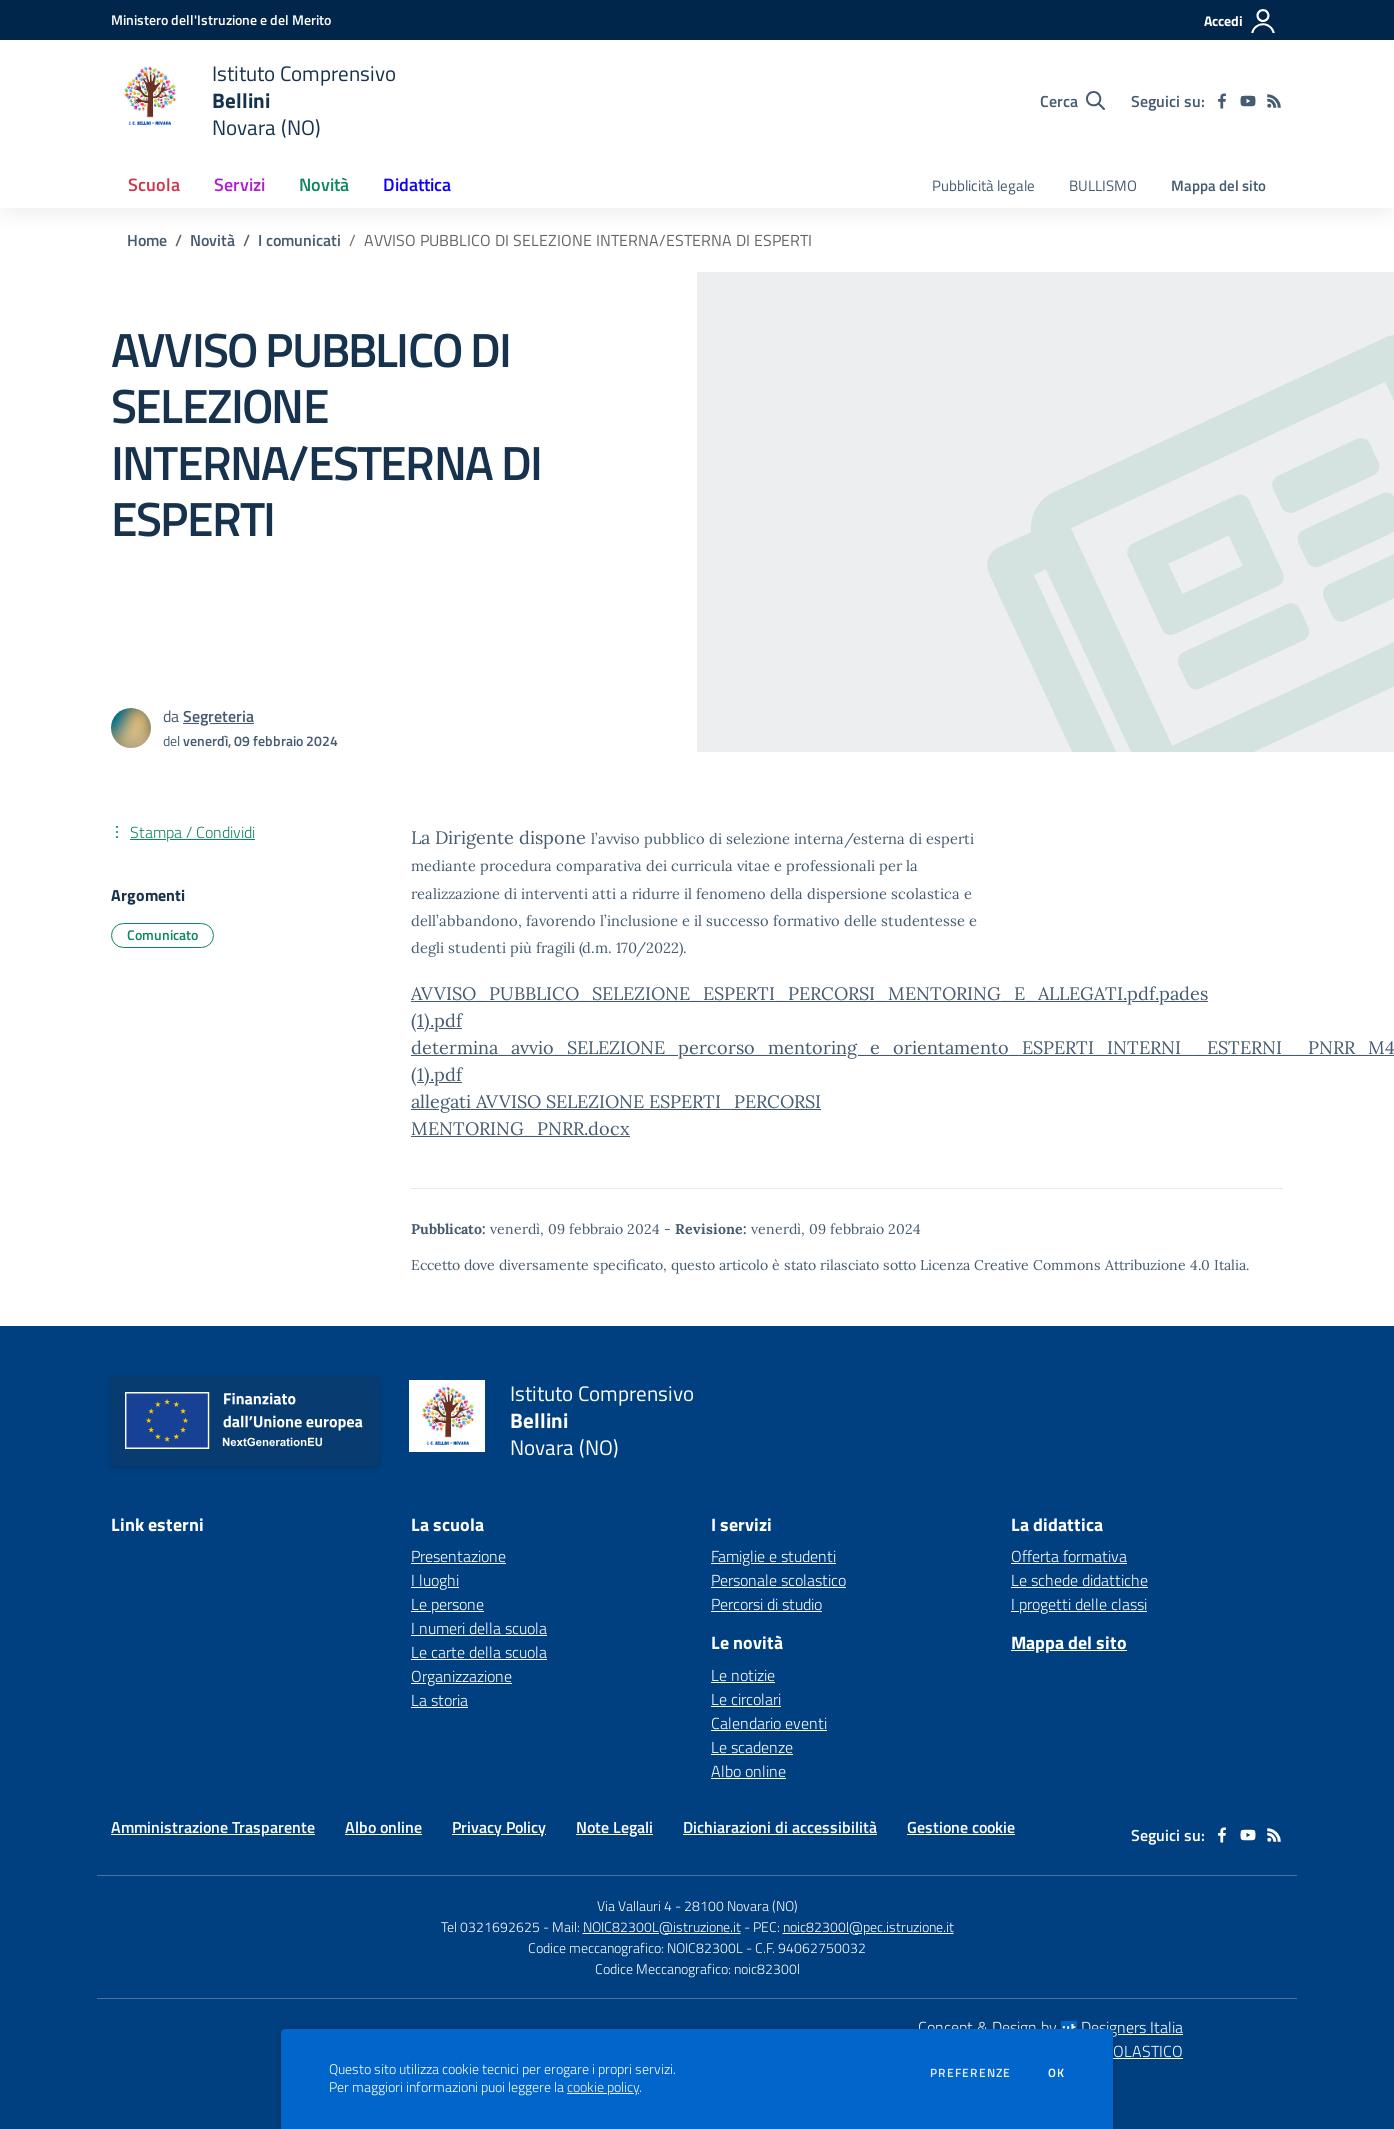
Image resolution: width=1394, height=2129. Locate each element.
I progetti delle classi (1079, 1604)
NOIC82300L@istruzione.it (662, 1926)
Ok (1057, 2073)
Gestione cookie (961, 1827)
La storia (439, 1700)
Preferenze (970, 2073)
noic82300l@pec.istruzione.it (868, 1926)
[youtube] (1248, 101)
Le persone (447, 1604)
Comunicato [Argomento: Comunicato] (162, 934)
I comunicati (299, 240)
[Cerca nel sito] (1072, 101)
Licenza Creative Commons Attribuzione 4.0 (1065, 1265)
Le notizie (743, 1675)
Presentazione (458, 1556)
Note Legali (614, 1827)
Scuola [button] (154, 184)
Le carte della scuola (479, 1652)
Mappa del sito (1218, 185)
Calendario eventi (769, 1723)
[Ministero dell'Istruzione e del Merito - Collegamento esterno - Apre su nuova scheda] (221, 19)
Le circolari (746, 1699)
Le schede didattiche (1079, 1580)
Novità (212, 240)
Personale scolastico (778, 1580)
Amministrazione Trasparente (213, 1827)
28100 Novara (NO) (741, 1905)
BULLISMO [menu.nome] (1103, 185)
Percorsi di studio (766, 1604)
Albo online (748, 1771)
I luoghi (435, 1580)
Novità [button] (324, 184)
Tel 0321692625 (490, 1926)
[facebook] (1222, 101)
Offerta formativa (1069, 1556)
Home (147, 240)
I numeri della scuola (479, 1628)
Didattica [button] (417, 184)
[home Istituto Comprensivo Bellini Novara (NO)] (253, 100)
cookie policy (603, 2087)
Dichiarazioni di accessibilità (780, 1827)
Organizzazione (461, 1676)
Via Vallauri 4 (634, 1905)
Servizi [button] (239, 184)
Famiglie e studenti (773, 1556)
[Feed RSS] (1274, 101)
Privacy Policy (499, 1827)
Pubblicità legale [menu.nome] (983, 185)
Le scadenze (752, 1747)
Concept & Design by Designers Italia (1050, 2027)
